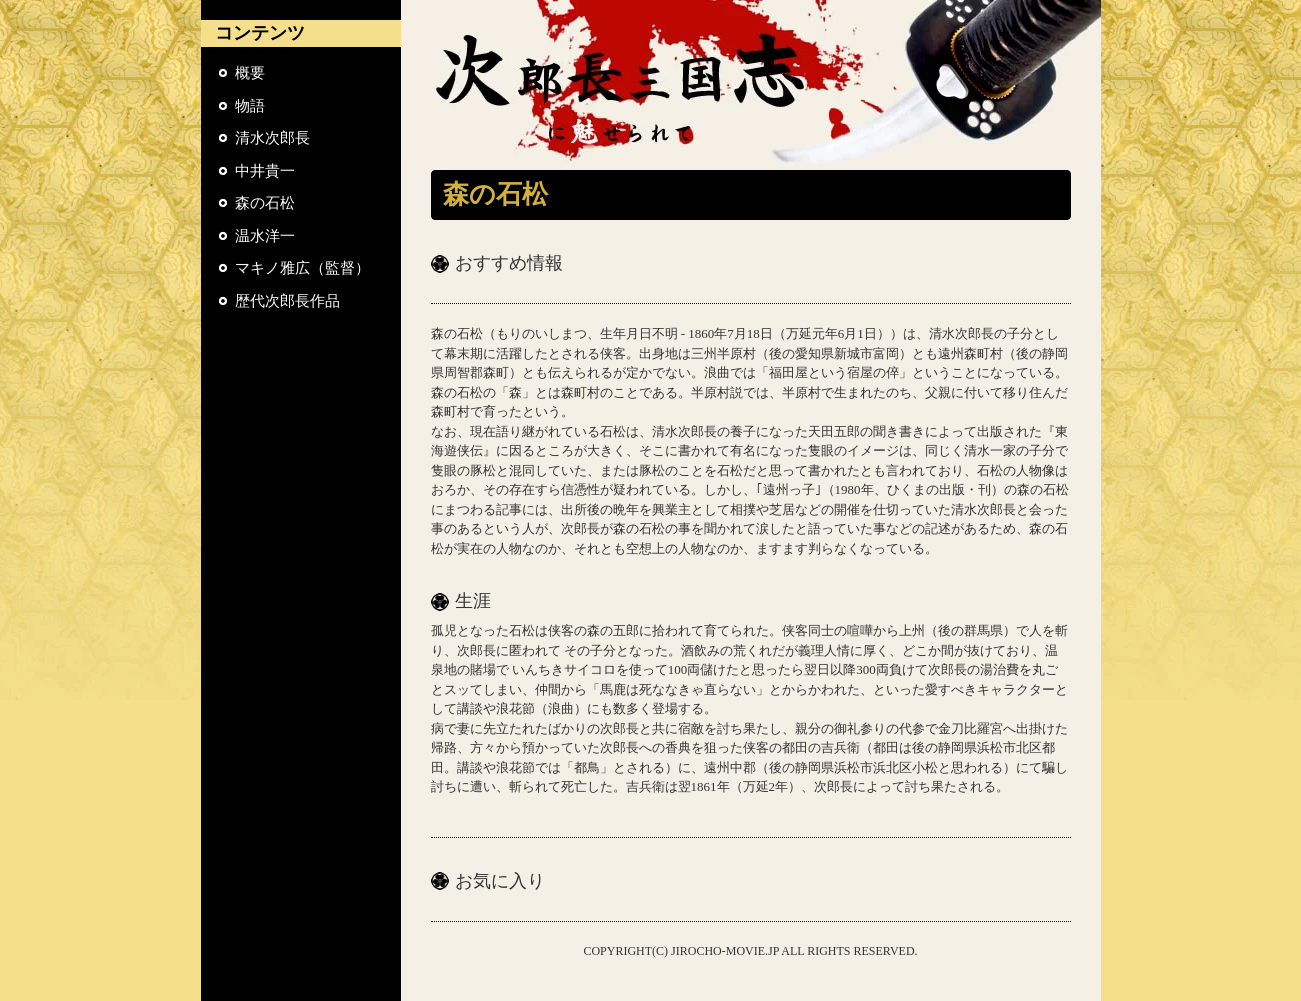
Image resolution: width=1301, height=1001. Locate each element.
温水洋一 (265, 236)
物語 (250, 106)
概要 (250, 73)
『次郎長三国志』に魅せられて (751, 85)
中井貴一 (265, 171)
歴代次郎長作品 (287, 301)
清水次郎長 (272, 138)
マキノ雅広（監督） (302, 268)
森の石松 (265, 203)
